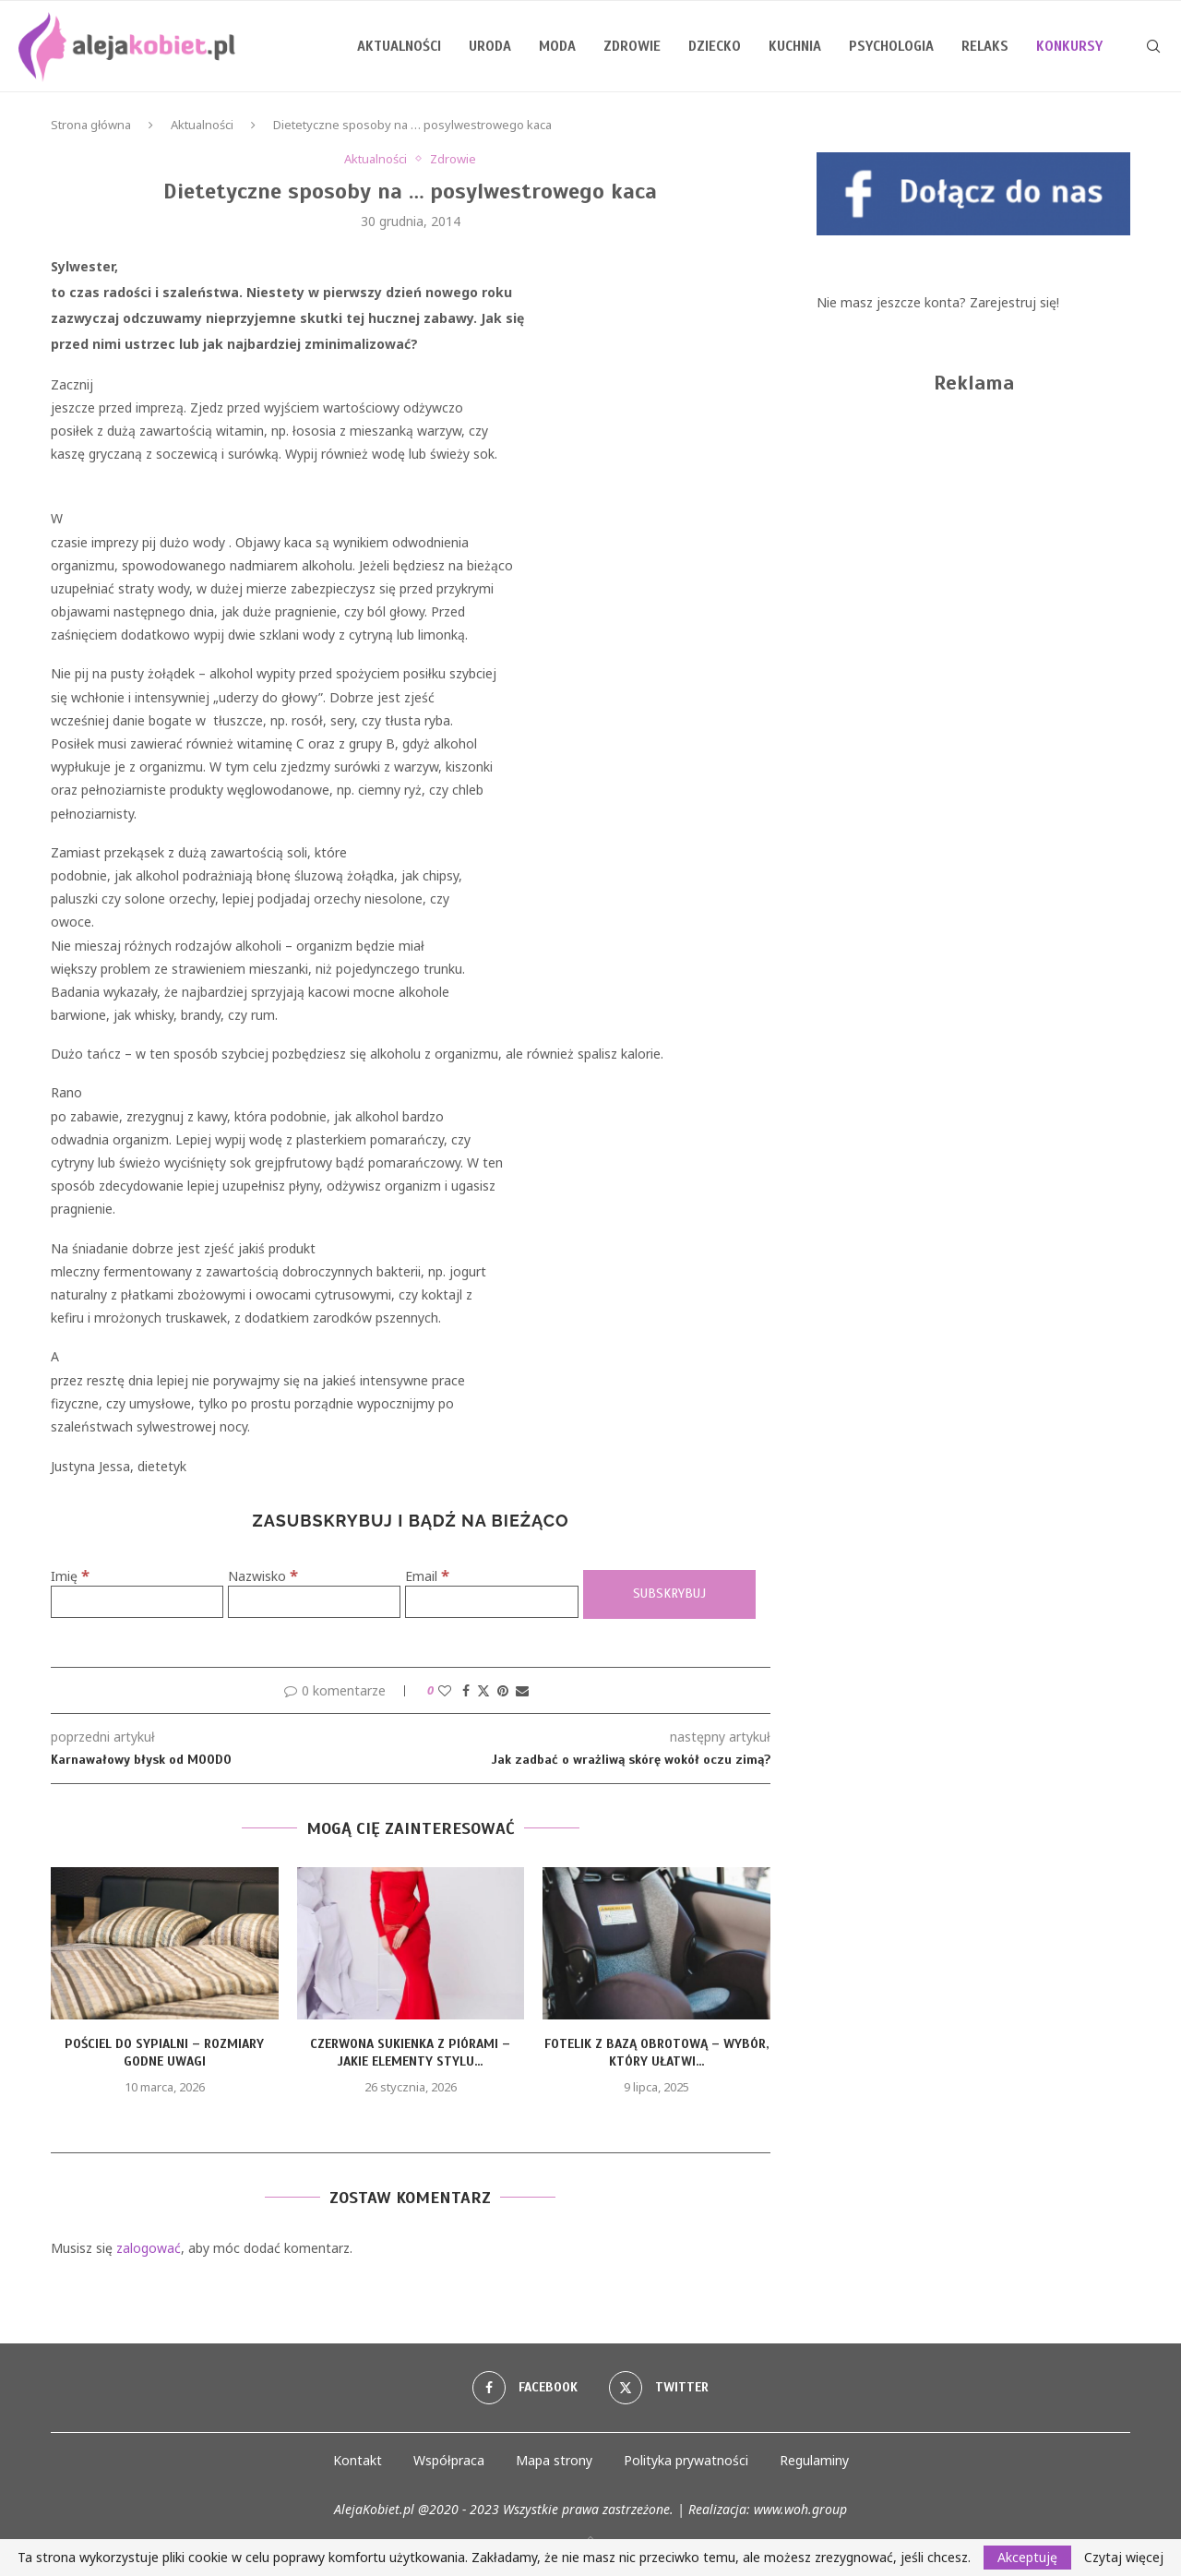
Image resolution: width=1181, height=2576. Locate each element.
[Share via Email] (522, 1690)
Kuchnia (795, 46)
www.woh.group (800, 2509)
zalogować (148, 2248)
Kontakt (357, 2460)
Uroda (490, 46)
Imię (70, 1576)
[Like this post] (444, 1690)
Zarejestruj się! (1014, 302)
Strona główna (91, 124)
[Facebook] (525, 2387)
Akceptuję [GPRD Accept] (1027, 2557)
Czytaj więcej (1123, 2557)
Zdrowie (632, 46)
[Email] (491, 1602)
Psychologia (891, 46)
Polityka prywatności (686, 2460)
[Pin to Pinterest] (502, 1690)
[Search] (1153, 46)
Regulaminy (814, 2460)
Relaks (984, 46)
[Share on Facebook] (466, 1690)
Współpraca (448, 2460)
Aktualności (399, 46)
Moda (557, 46)
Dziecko (714, 46)
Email (427, 1576)
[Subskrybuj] (669, 1594)
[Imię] (137, 1602)
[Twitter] (659, 2387)
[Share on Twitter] (483, 1690)
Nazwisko (263, 1576)
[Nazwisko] (314, 1602)
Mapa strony (554, 2460)
